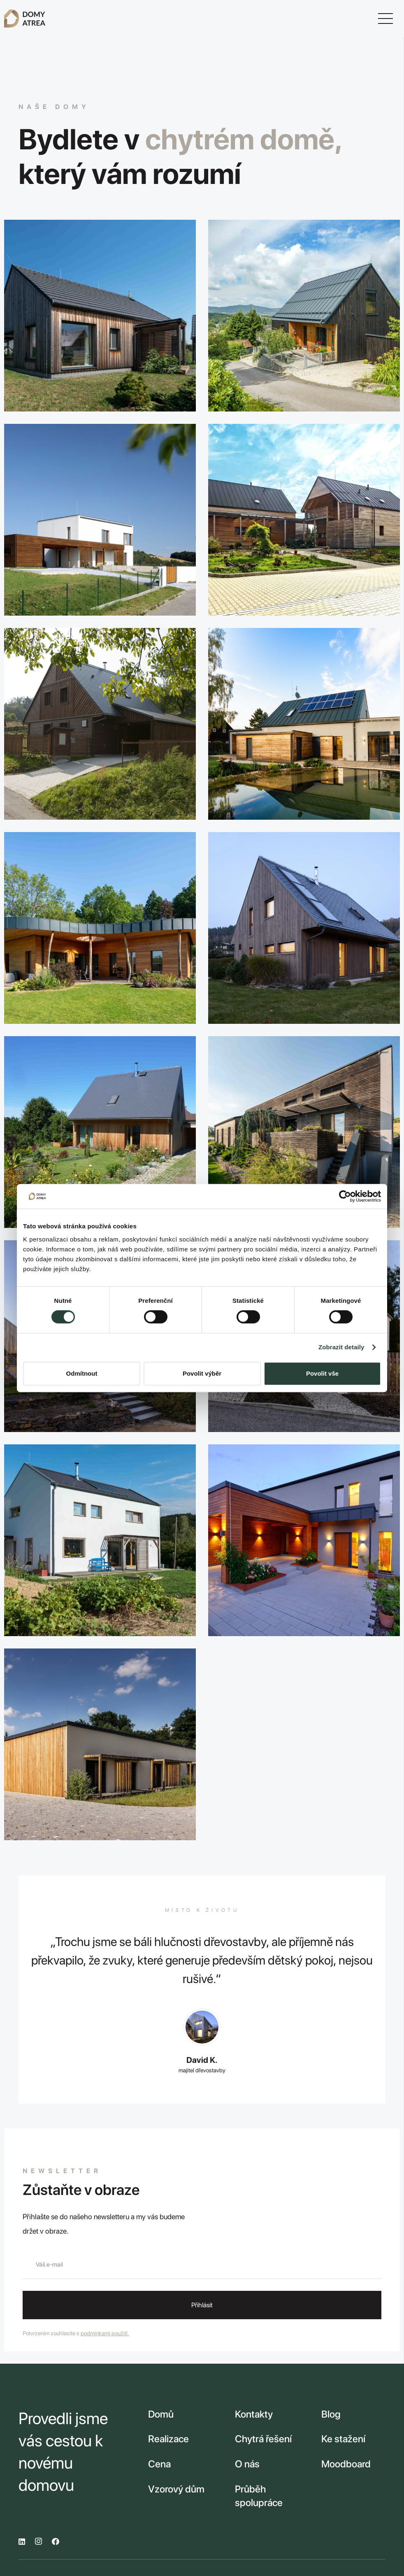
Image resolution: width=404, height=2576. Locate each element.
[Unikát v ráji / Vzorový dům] (304, 928)
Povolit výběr (202, 1373)
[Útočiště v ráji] (100, 1132)
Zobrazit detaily (341, 1347)
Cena (159, 2464)
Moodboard (346, 2464)
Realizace (168, 2439)
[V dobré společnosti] (304, 1540)
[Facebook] (55, 2541)
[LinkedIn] (22, 2541)
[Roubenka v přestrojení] (100, 724)
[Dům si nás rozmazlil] (304, 1132)
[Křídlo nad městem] (100, 928)
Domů (161, 2414)
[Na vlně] (100, 316)
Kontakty (254, 2414)
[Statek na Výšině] (304, 520)
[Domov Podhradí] (100, 1744)
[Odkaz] (24, 18)
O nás (247, 2464)
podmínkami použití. (105, 2333)
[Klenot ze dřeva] (304, 316)
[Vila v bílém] (100, 520)
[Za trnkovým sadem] (100, 1540)
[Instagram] (38, 2541)
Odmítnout (82, 1373)
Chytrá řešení (263, 2439)
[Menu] (385, 18)
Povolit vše (322, 1373)
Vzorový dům (176, 2489)
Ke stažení (343, 2439)
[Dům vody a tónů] (304, 724)
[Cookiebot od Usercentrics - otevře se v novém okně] (345, 1196)
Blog (331, 2414)
